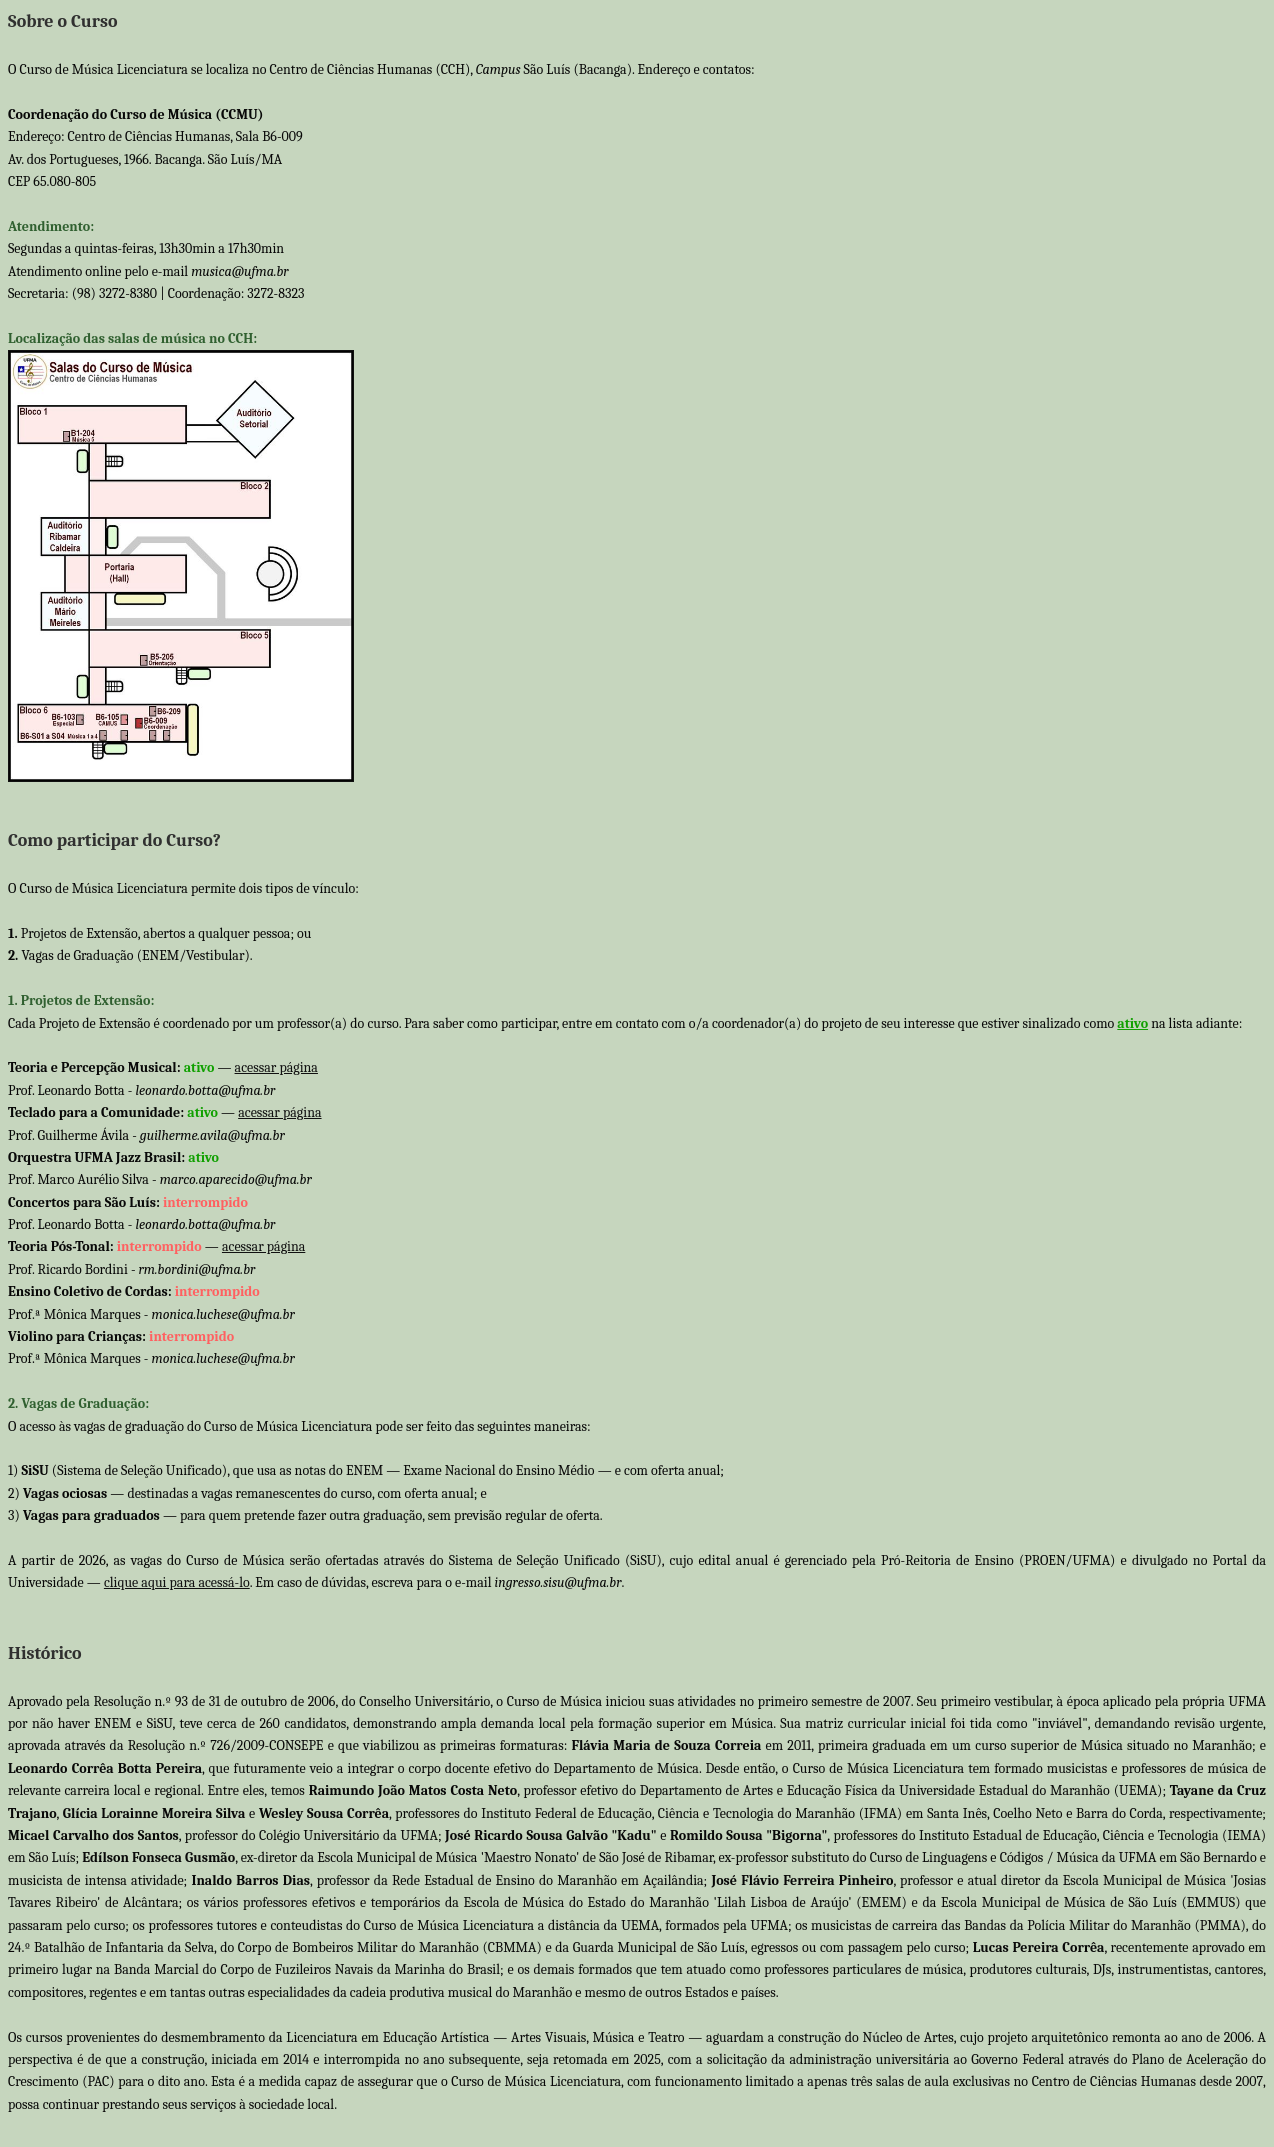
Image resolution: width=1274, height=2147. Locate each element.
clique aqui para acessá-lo (177, 1582)
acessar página (276, 1067)
